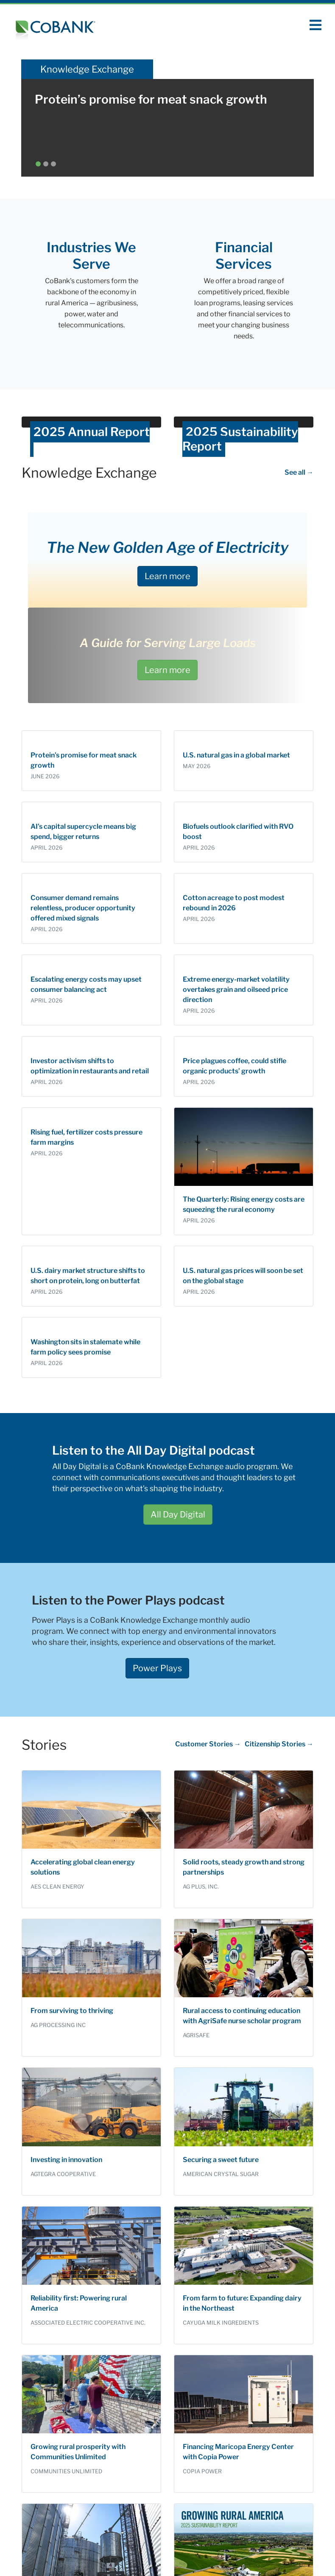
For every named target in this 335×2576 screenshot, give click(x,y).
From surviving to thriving (72, 2011)
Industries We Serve (91, 255)
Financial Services (244, 255)
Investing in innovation (66, 2160)
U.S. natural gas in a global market (236, 755)
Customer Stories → (208, 1744)
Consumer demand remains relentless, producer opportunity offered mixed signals (83, 908)
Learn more (167, 576)
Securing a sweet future (221, 2160)
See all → (299, 472)
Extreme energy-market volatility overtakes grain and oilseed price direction (236, 989)
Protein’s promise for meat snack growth (151, 99)
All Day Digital (178, 1514)
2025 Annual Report (92, 432)
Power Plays (157, 1668)
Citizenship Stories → (279, 1744)
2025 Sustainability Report (240, 439)
